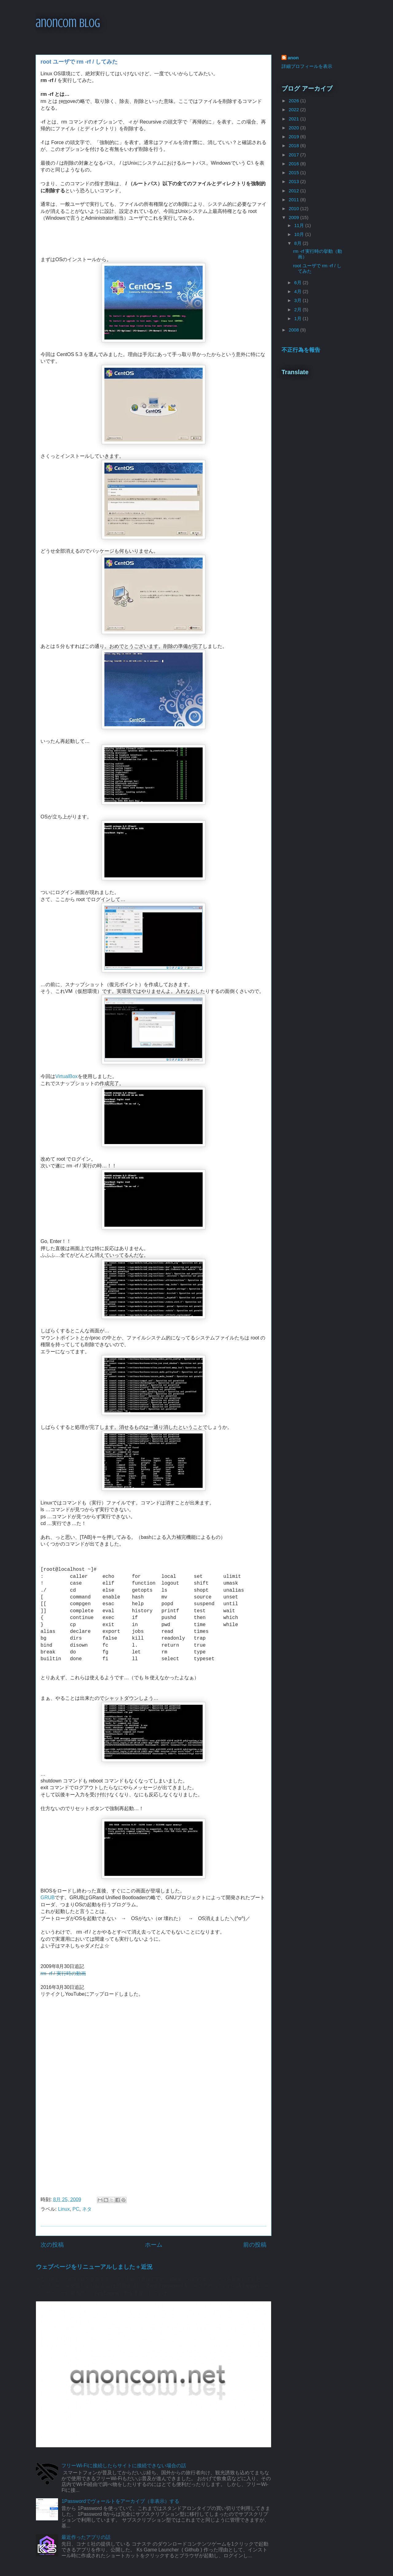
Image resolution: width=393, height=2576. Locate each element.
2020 (294, 127)
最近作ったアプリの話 (86, 2537)
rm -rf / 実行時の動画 (63, 1973)
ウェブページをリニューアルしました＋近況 (94, 2267)
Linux (64, 2209)
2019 (294, 136)
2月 (298, 309)
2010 (294, 208)
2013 (294, 181)
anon (293, 57)
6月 (298, 282)
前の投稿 (255, 2244)
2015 (294, 172)
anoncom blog (68, 23)
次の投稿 (52, 2244)
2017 (294, 154)
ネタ (87, 2209)
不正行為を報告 (301, 350)
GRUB (48, 1897)
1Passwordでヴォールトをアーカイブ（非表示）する (120, 2501)
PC (75, 2209)
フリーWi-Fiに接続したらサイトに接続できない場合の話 (123, 2465)
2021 (294, 118)
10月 (299, 234)
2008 (294, 329)
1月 (298, 318)
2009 (294, 217)
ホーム (153, 2244)
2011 (294, 199)
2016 (294, 163)
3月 (298, 300)
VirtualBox (66, 1076)
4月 (298, 291)
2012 (294, 190)
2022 (294, 109)
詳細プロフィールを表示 (307, 66)
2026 (294, 100)
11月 (299, 225)
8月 (298, 243)
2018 (294, 145)
